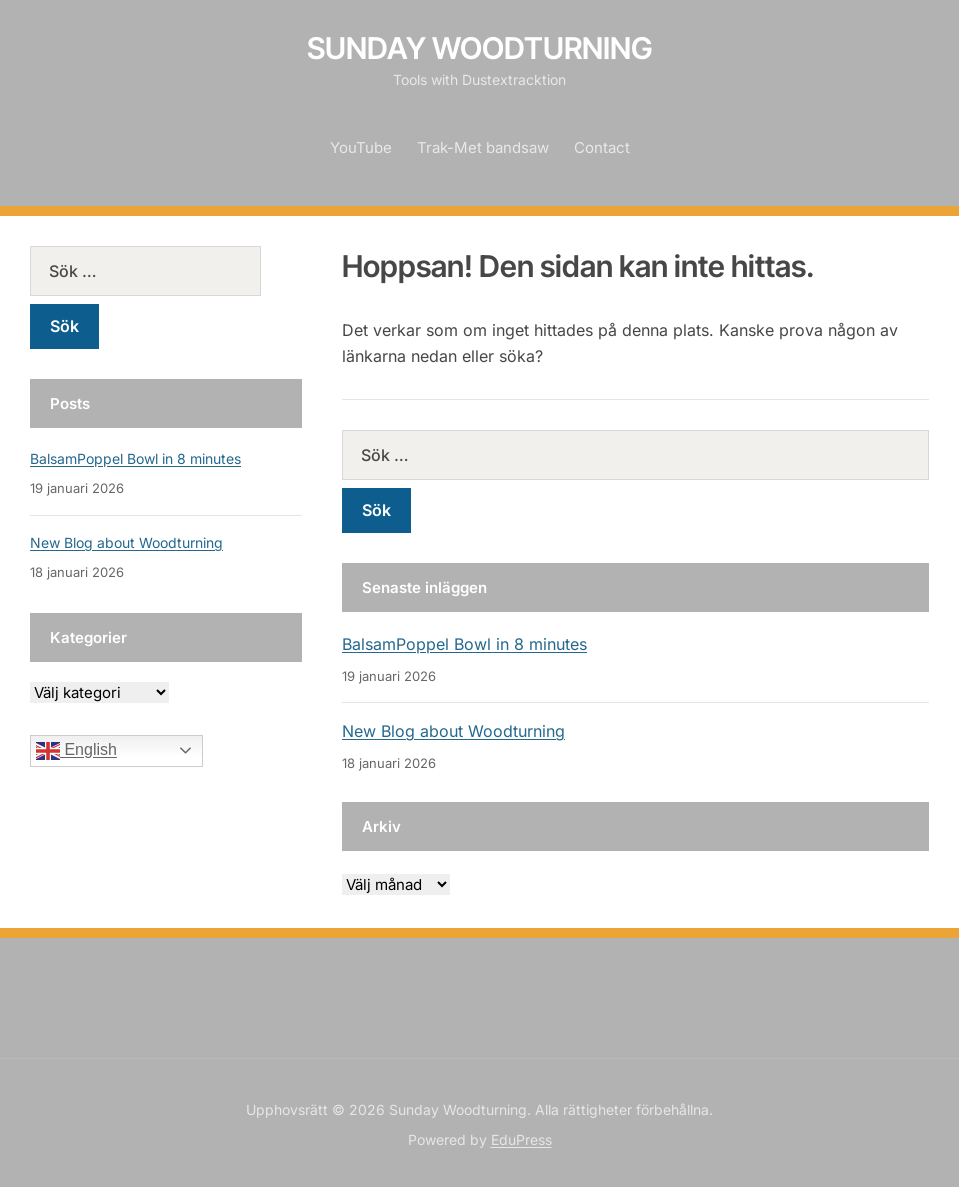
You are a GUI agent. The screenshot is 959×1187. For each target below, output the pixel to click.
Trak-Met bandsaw (483, 147)
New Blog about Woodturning (453, 731)
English (76, 751)
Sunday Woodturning (480, 48)
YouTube (361, 147)
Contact (602, 147)
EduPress (521, 1139)
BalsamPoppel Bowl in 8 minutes (464, 644)
